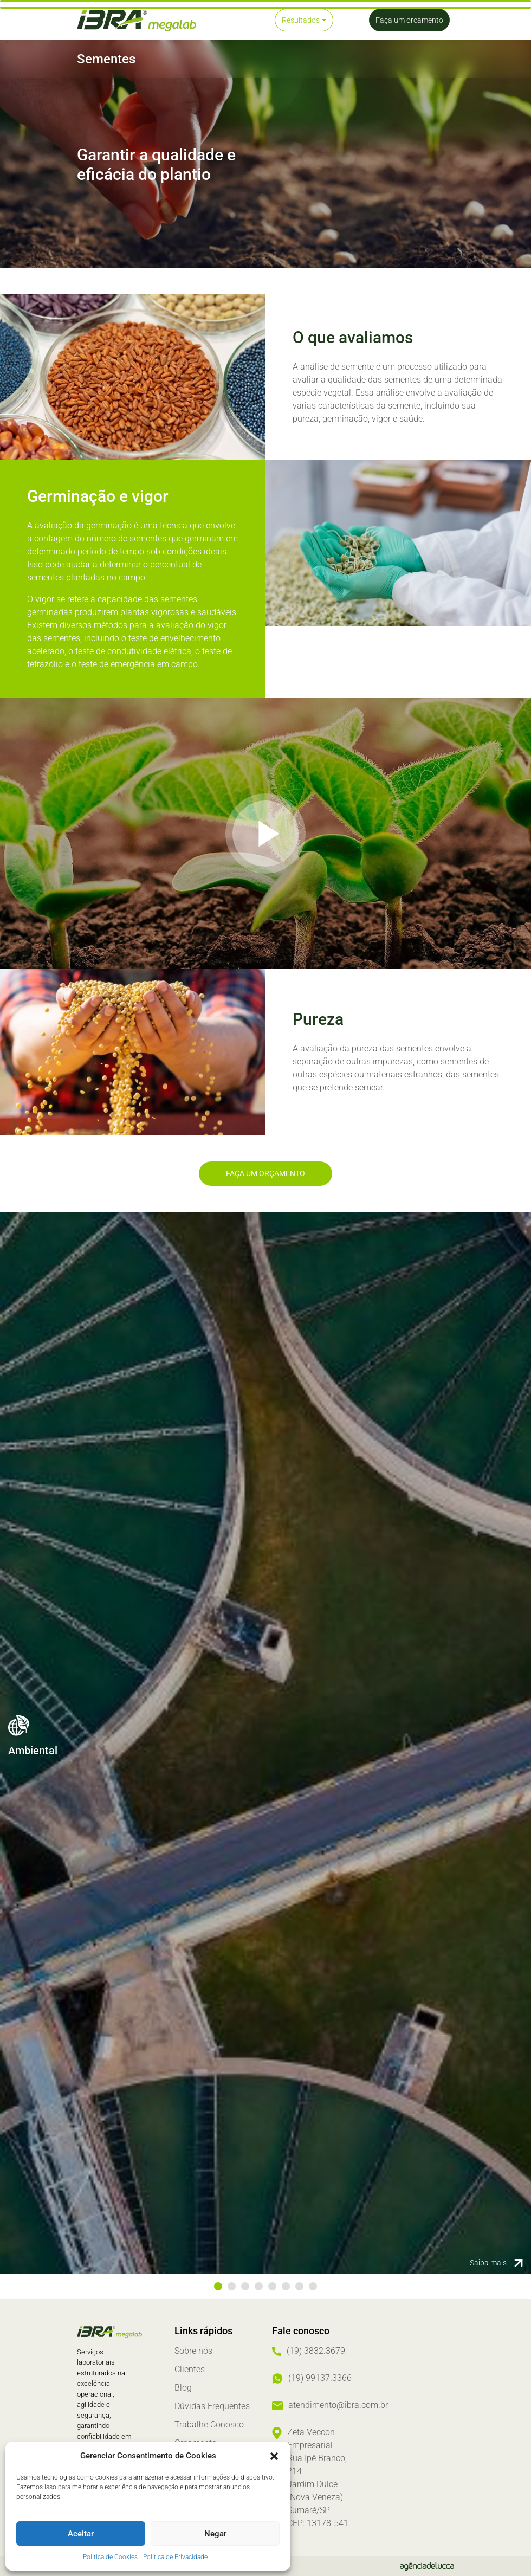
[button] (274, 2455)
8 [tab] (313, 2286)
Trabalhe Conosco (209, 2424)
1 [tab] (218, 2286)
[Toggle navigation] (229, 20)
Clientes (189, 2369)
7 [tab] (299, 2286)
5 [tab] (272, 2286)
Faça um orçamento (265, 1173)
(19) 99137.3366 (320, 2378)
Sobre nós (193, 2351)
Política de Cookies (110, 2557)
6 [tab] (286, 2286)
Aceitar (81, 2534)
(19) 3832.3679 (316, 2351)
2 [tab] (232, 2286)
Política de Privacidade (175, 2557)
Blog (183, 2388)
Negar (215, 2534)
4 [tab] (259, 2286)
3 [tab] (245, 2286)
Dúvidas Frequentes (212, 2406)
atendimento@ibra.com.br (338, 2405)
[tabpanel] (265, 1743)
